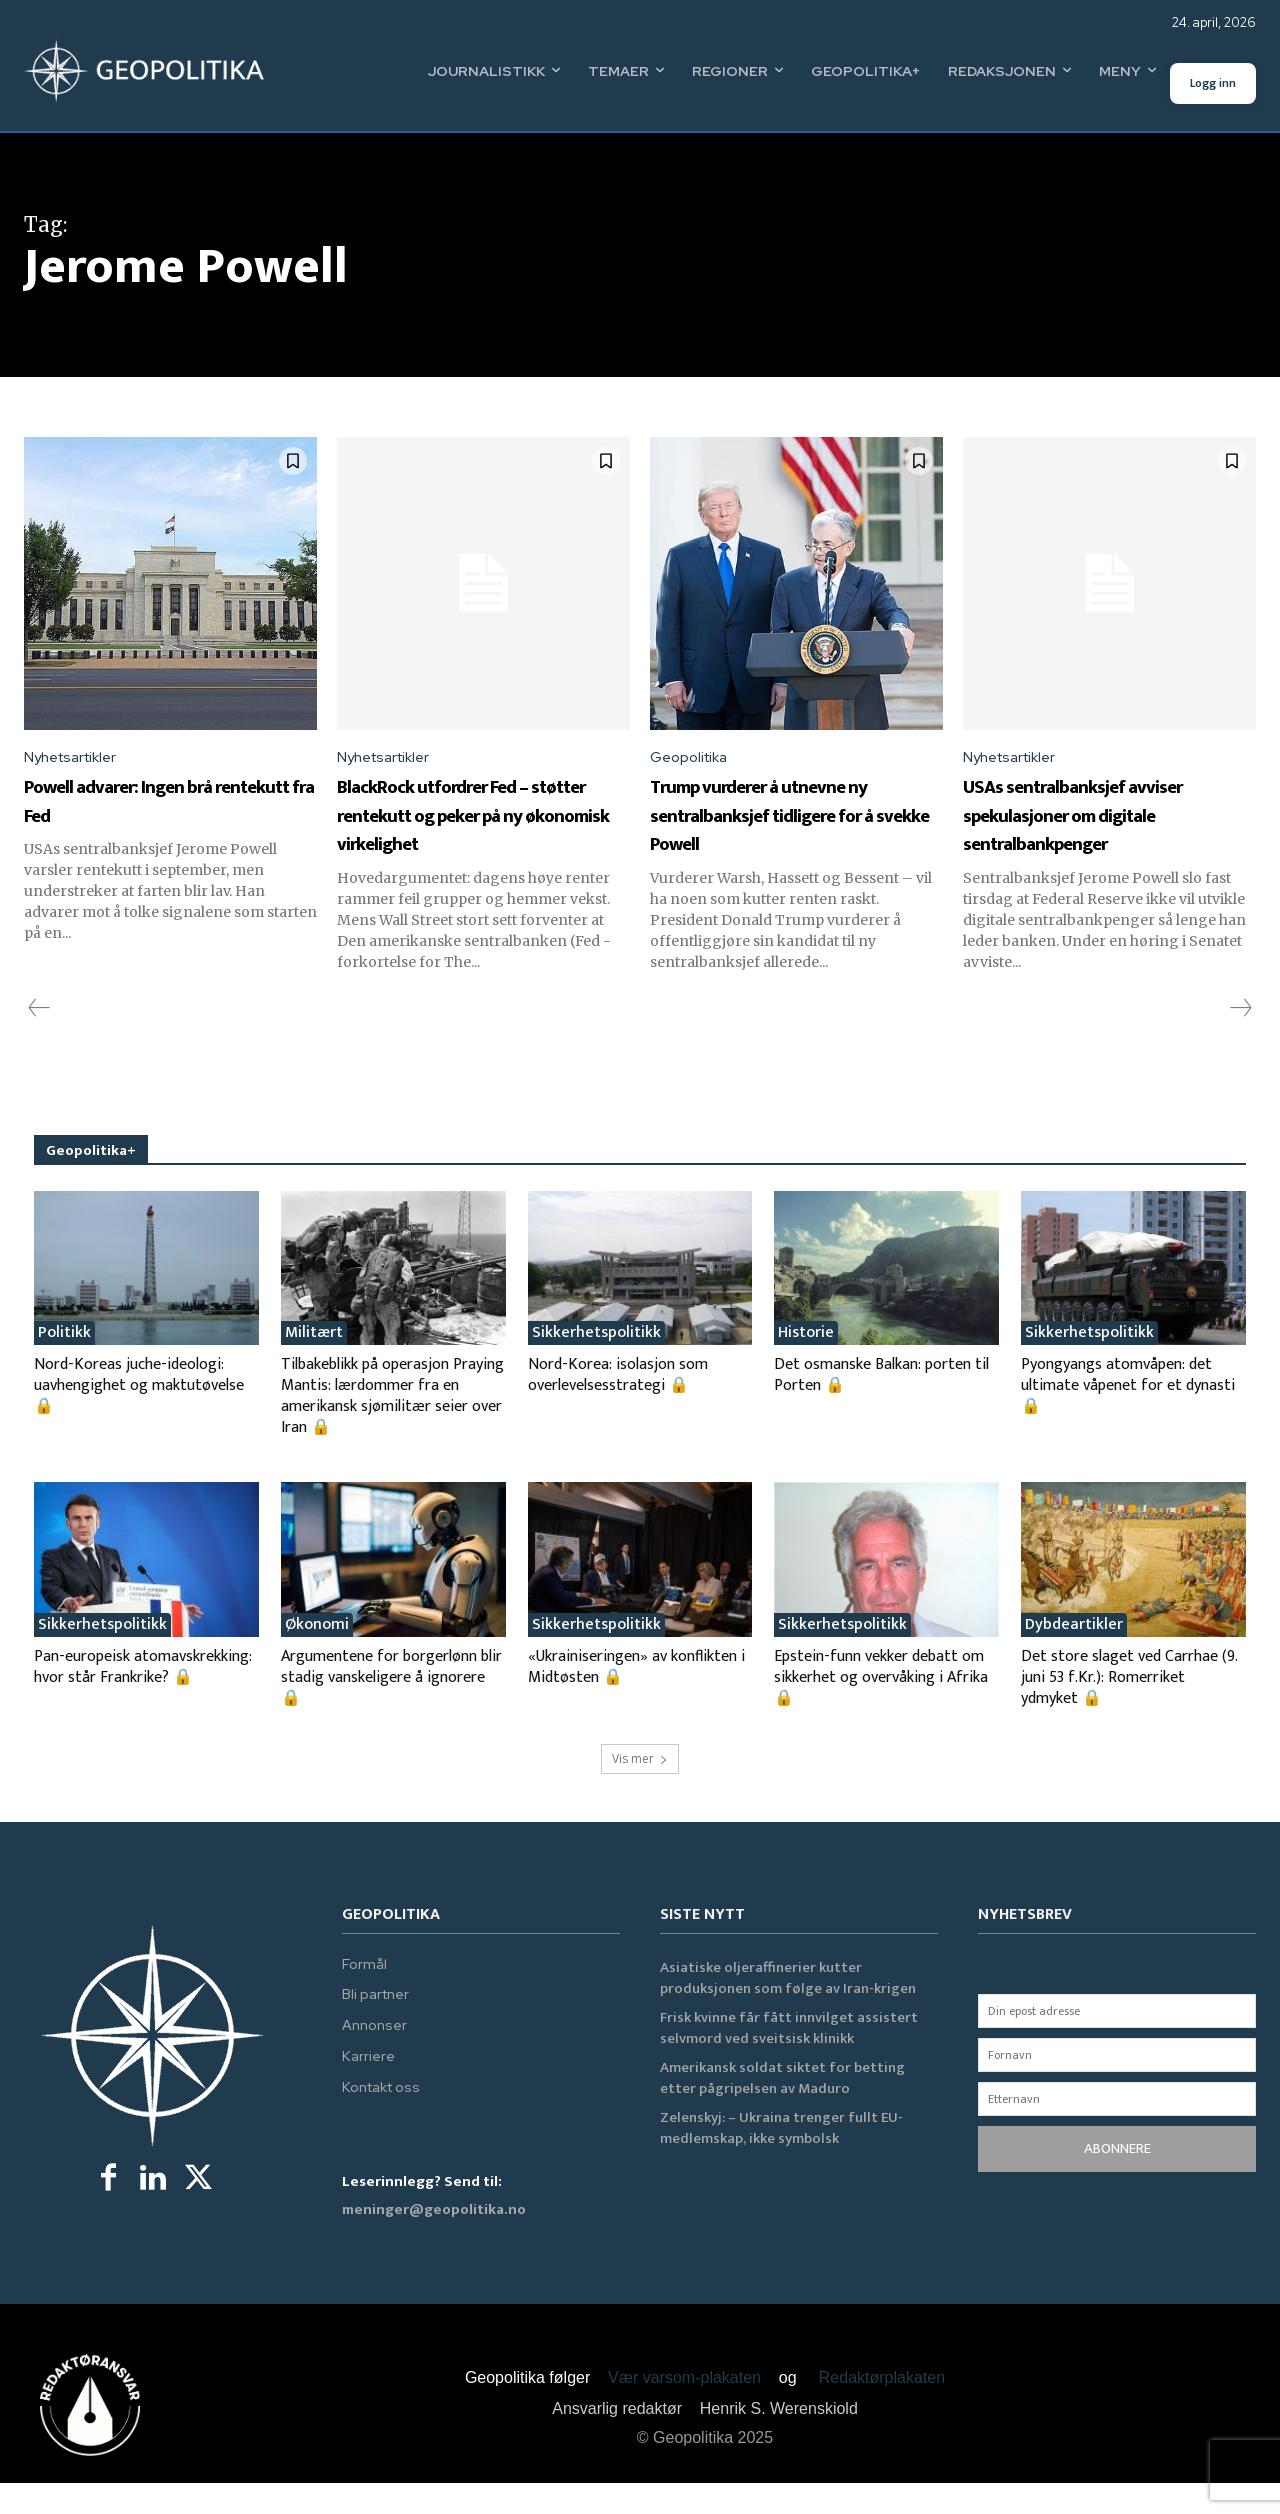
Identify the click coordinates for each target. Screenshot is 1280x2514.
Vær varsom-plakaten (684, 2409)
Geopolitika (693, 758)
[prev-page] (39, 1040)
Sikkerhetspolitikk (596, 1365)
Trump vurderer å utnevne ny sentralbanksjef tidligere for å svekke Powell (793, 831)
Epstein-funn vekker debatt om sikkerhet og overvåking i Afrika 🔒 (881, 1709)
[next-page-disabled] (1240, 1040)
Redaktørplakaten (882, 2409)
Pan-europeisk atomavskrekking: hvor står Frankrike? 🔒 (143, 1699)
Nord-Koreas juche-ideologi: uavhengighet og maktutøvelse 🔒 (139, 1417)
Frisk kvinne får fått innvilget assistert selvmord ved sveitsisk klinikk (789, 2060)
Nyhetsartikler (76, 758)
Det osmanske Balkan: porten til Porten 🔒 (881, 1407)
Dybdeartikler (1074, 1657)
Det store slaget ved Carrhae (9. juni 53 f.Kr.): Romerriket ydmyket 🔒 (1129, 1709)
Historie (806, 1365)
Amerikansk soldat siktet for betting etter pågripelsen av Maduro (782, 2110)
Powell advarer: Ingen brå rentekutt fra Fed (163, 803)
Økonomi (317, 1657)
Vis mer (640, 1790)
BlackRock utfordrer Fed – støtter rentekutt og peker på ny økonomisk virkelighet (482, 831)
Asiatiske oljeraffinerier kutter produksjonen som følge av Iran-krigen (788, 2010)
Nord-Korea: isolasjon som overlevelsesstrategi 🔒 (618, 1407)
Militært (314, 1365)
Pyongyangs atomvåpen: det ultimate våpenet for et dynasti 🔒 (1128, 1417)
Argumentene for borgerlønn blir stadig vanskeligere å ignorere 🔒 (391, 1709)
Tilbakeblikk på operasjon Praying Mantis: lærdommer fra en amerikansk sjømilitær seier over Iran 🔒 (392, 1428)
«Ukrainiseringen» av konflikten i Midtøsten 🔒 (636, 1699)
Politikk (64, 1365)
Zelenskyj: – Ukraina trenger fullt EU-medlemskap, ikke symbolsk (781, 2160)
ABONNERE (1117, 2180)
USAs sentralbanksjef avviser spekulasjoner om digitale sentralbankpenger (1102, 831)
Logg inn (1213, 83)
